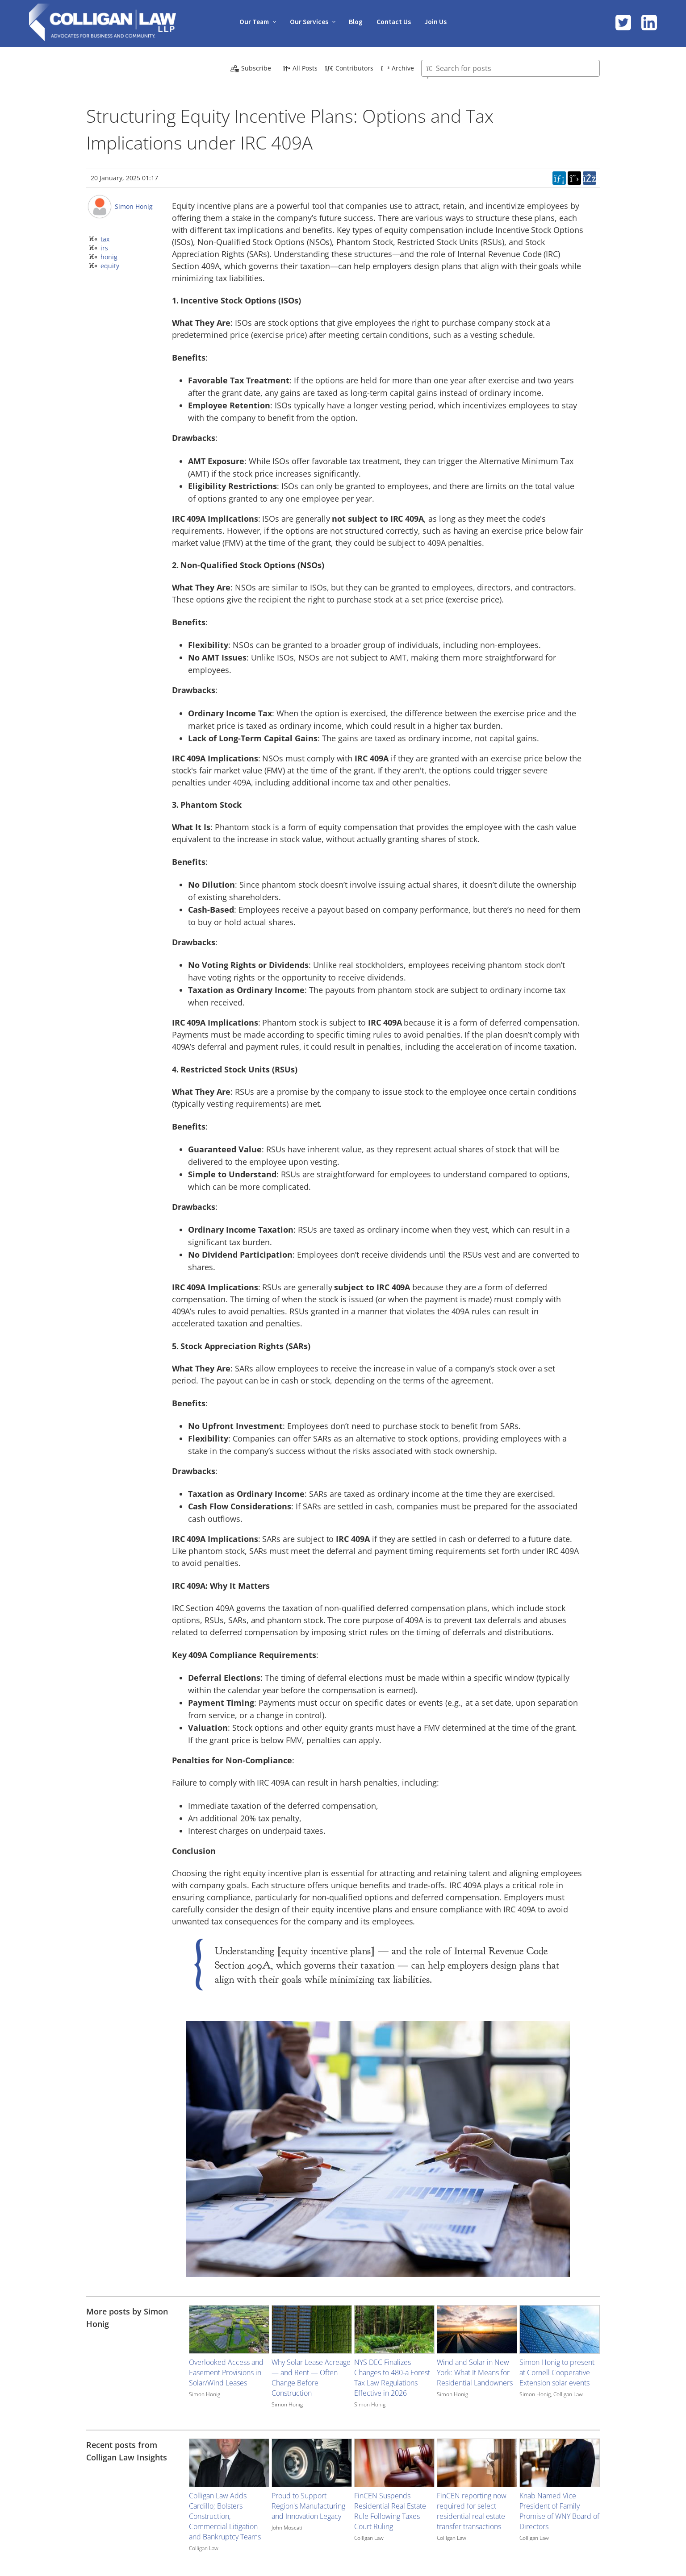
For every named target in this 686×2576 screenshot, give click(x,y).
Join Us (438, 21)
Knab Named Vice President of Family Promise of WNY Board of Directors (559, 2511)
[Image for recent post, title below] (229, 2463)
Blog (356, 21)
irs (104, 248)
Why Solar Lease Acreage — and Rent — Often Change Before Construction (311, 2377)
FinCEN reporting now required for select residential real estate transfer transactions (471, 2511)
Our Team (251, 21)
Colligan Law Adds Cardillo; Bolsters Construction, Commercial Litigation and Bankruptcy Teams (225, 2516)
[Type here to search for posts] (510, 68)
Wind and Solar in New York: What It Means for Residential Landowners (475, 2372)
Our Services (308, 21)
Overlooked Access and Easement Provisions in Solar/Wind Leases (226, 2372)
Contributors (349, 68)
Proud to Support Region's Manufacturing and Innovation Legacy (308, 2506)
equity (109, 266)
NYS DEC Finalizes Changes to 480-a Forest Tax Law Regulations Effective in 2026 (392, 2377)
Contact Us (395, 21)
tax (104, 239)
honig (108, 257)
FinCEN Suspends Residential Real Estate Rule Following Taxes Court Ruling (390, 2511)
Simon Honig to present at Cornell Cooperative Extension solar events (556, 2372)
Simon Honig (134, 206)
